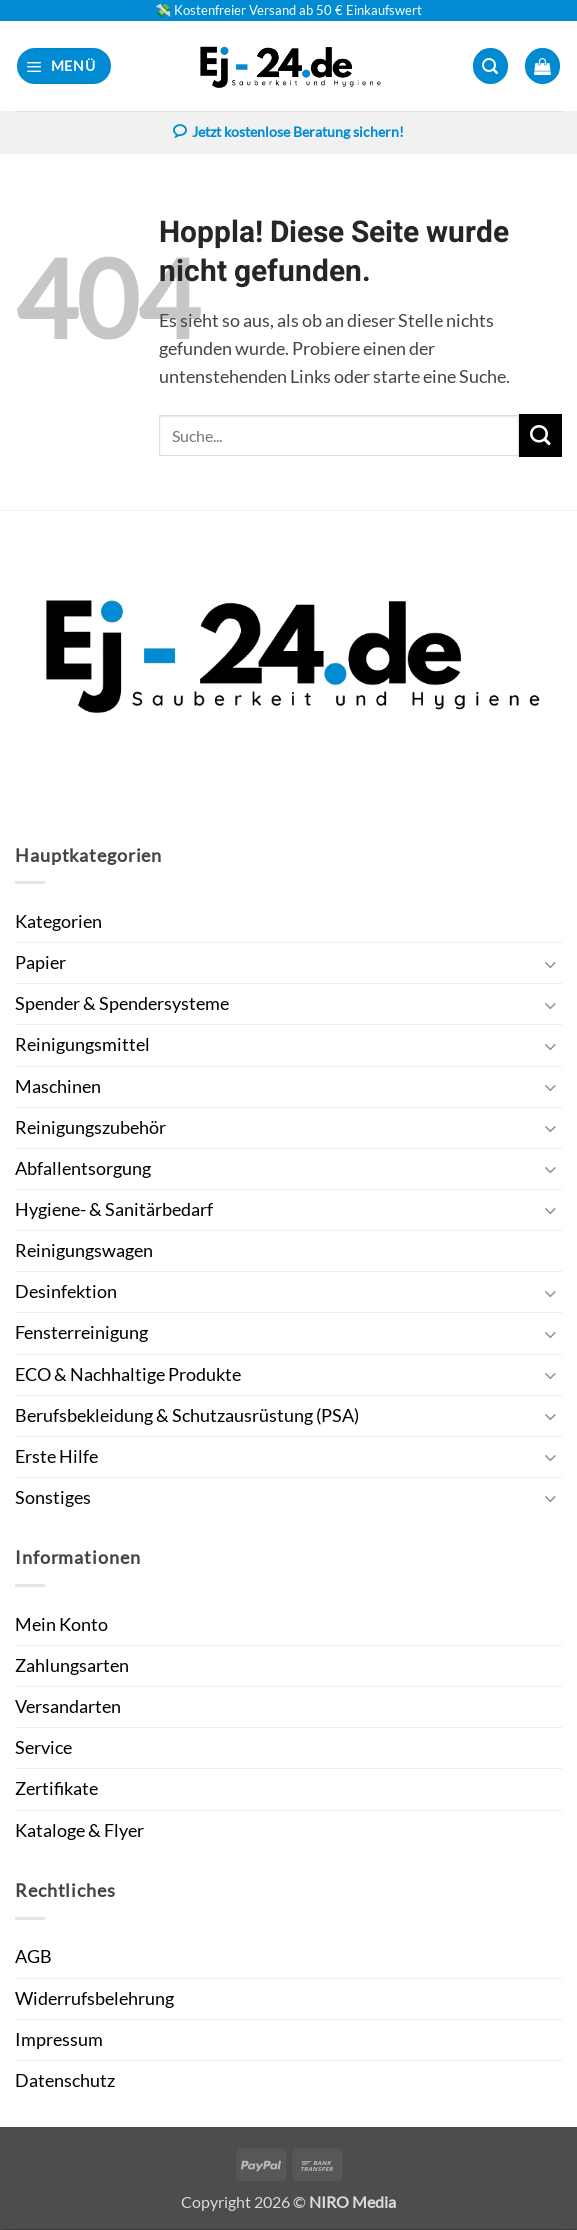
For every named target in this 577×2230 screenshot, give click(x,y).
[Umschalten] (550, 964)
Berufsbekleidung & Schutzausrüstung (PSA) (187, 1416)
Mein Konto (61, 1625)
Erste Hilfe (56, 1457)
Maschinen (58, 1087)
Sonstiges (53, 1498)
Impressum (59, 2040)
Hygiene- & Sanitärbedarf (114, 1210)
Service (43, 1748)
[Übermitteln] (540, 436)
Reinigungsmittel (82, 1045)
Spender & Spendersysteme (122, 1004)
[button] (64, 66)
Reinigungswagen (84, 1251)
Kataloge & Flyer (79, 1831)
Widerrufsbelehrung (94, 1999)
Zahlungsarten (72, 1666)
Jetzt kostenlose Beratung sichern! (289, 134)
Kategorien (58, 922)
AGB (33, 1957)
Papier (40, 963)
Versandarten (68, 1707)
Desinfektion (66, 1292)
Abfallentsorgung (83, 1169)
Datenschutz (65, 2081)
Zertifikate (56, 1789)
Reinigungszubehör (90, 1128)
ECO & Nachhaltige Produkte (128, 1375)
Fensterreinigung (81, 1333)
